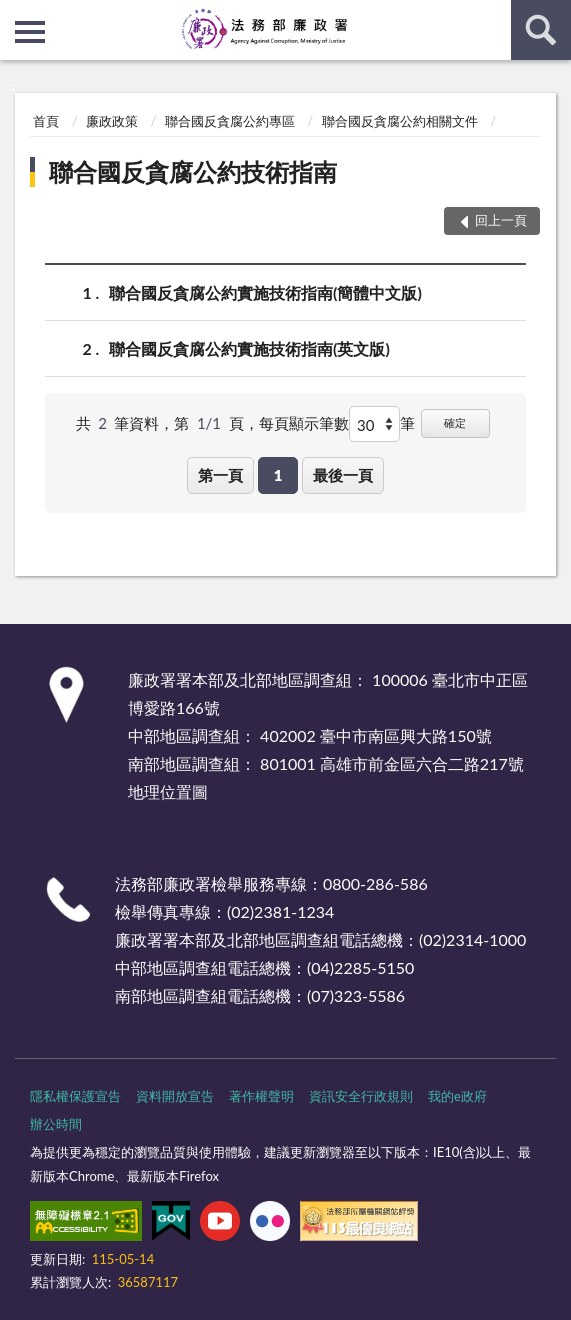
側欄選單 (30, 32)
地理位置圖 (168, 791)
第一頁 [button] (220, 475)
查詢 (541, 30)
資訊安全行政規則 (361, 1096)
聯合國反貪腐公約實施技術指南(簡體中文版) (265, 292)
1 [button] (278, 475)
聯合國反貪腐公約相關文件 (400, 121)
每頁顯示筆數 (304, 423)
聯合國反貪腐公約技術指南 (193, 171)
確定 (455, 422)
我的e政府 (457, 1096)
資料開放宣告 (175, 1096)
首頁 (46, 121)
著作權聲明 (261, 1096)
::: (16, 15)
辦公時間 (56, 1124)
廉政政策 (112, 121)
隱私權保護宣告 (75, 1096)
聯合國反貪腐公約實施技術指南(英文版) (249, 348)
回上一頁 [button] (501, 220)
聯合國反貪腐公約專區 (230, 121)
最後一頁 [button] (343, 475)
